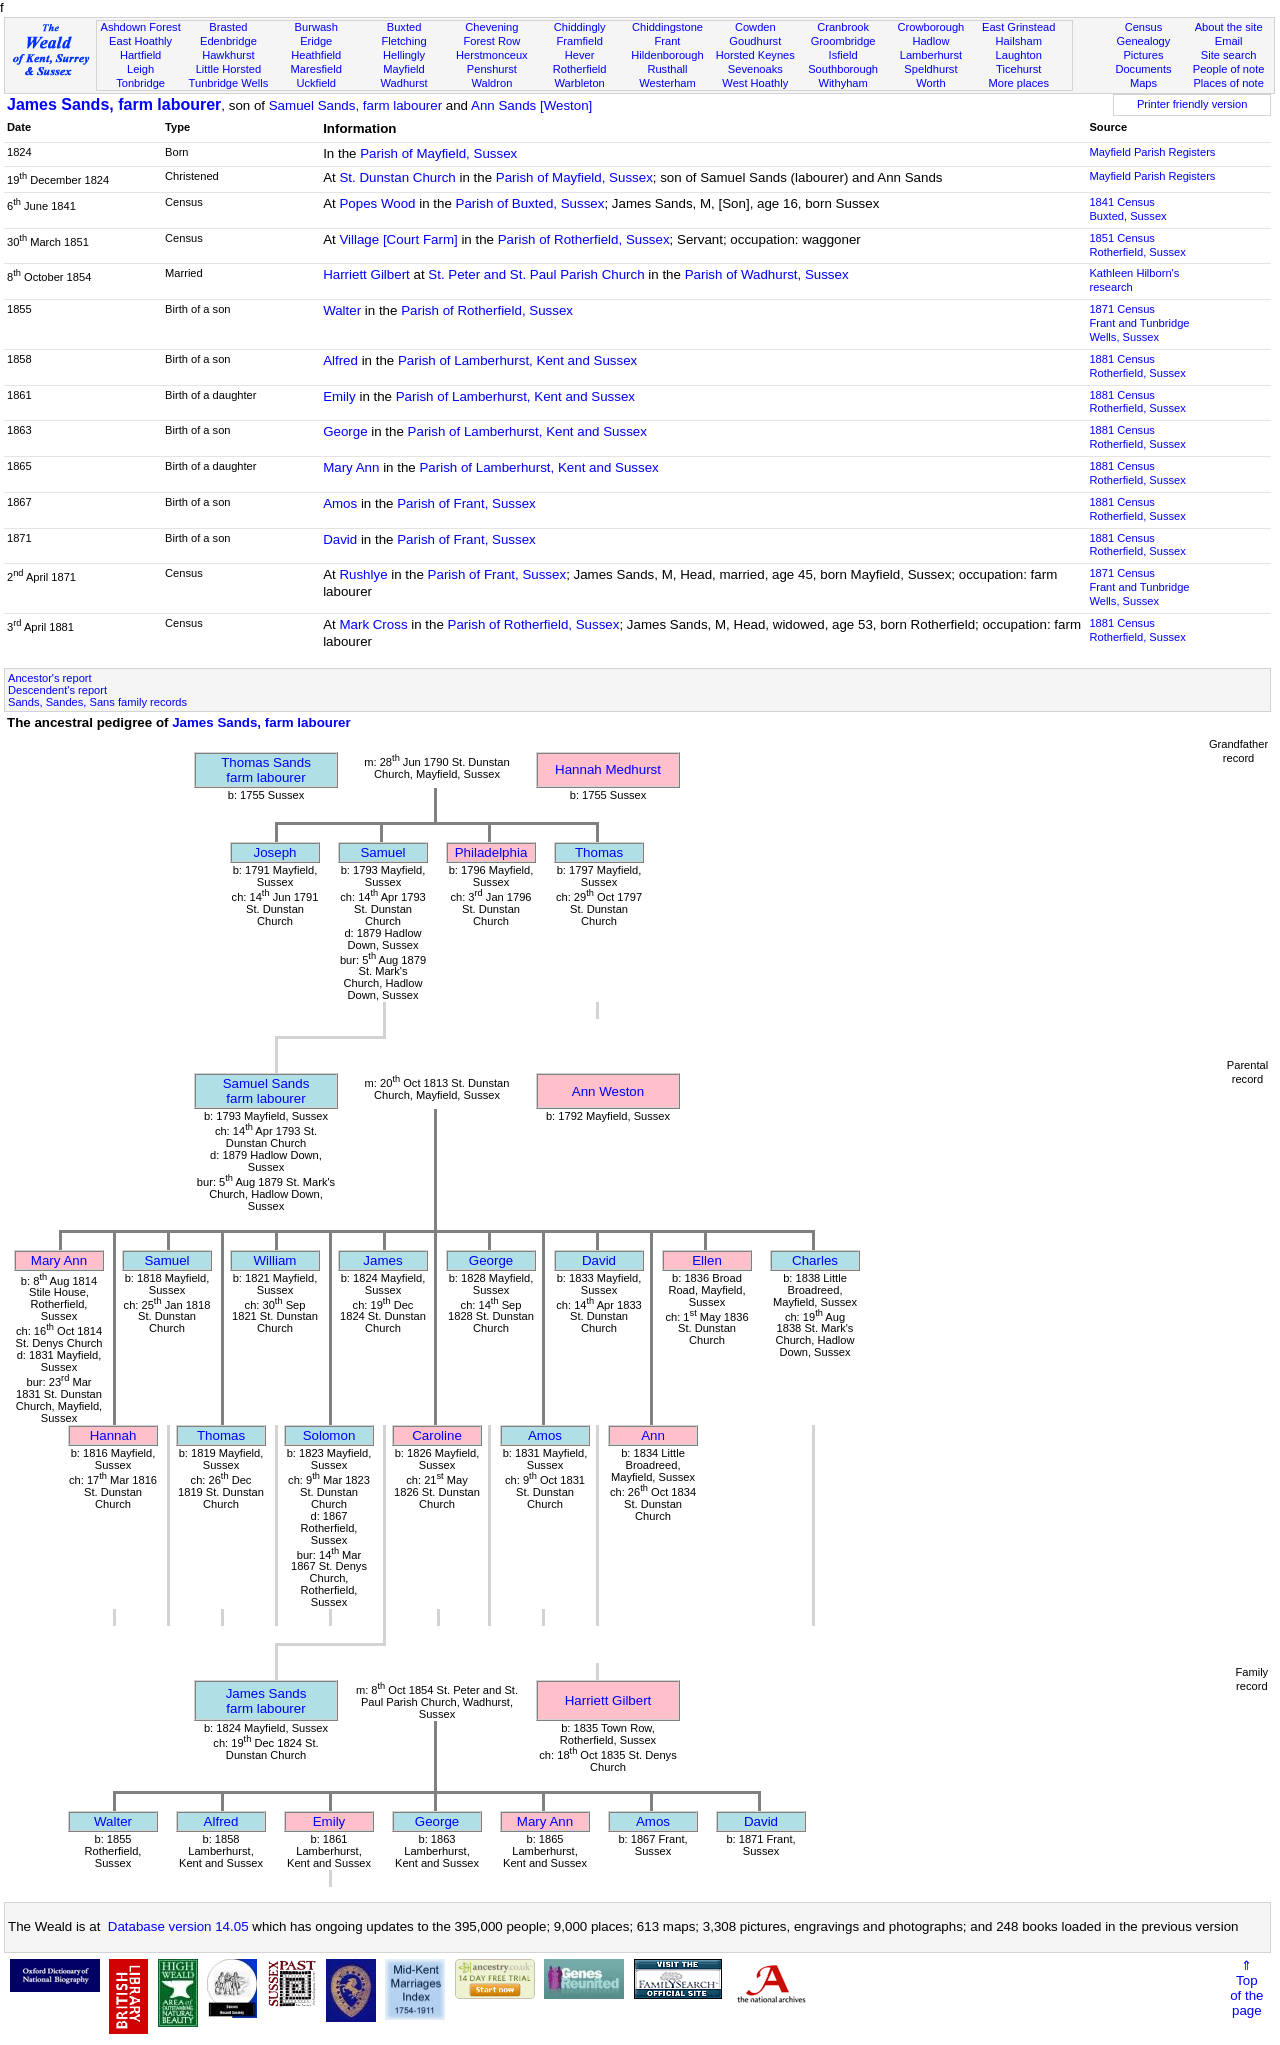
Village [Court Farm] (398, 239)
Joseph (275, 852)
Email (1229, 41)
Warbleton (580, 83)
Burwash (316, 27)
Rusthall (667, 69)
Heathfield (316, 55)
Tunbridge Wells (229, 83)
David (340, 539)
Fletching (404, 41)
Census (1144, 27)
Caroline (437, 1435)
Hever (580, 55)
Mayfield (403, 69)
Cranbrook (843, 27)
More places (1018, 83)
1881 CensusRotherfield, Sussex (1137, 366)
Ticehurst (1018, 69)
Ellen (707, 1260)
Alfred (340, 360)
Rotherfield (580, 69)
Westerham (667, 83)
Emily (339, 396)
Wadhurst (403, 83)
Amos (340, 503)
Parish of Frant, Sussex (466, 503)
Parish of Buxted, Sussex (530, 203)
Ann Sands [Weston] (531, 105)
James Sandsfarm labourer (266, 1701)
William (275, 1260)
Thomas (599, 852)
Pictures (1143, 55)
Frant (668, 41)
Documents (1143, 69)
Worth (930, 83)
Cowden (755, 27)
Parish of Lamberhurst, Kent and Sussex (517, 360)
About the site (1229, 27)
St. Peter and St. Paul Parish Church (536, 274)
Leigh (140, 69)
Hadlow (930, 41)
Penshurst (492, 69)
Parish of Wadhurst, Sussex (767, 274)
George (345, 431)
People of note (1229, 69)
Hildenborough (667, 55)
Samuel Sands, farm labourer (355, 105)
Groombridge (843, 41)
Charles (815, 1260)
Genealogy (1144, 41)
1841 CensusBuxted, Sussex (1127, 209)
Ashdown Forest (140, 27)
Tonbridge (140, 83)
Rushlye (363, 574)
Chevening (491, 27)
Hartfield (140, 55)
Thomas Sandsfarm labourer (266, 770)
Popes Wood (377, 203)
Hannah (113, 1435)
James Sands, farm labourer (114, 104)
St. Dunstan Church (397, 177)
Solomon (329, 1435)
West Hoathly (755, 83)
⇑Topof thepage (1246, 1988)
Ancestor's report (50, 678)
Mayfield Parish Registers (1152, 152)
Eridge (316, 41)
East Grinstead (1018, 27)
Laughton (1019, 55)
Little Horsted (228, 69)
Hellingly (404, 55)
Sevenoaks (755, 69)
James (382, 1260)
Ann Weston (608, 1091)
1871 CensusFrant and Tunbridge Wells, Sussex (1139, 323)
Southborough (843, 69)
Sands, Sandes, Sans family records (97, 702)
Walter (342, 310)
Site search (1229, 55)
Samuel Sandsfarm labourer (266, 1091)
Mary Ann (351, 467)
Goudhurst (755, 41)
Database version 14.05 (178, 1926)
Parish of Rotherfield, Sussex (584, 239)
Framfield (580, 41)
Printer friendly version (1192, 104)
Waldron (491, 83)
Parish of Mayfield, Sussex (438, 153)
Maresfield (316, 69)
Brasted (228, 27)
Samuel (382, 852)
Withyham (842, 83)
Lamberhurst (931, 55)
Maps (1143, 83)
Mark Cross (373, 624)
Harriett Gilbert (366, 274)
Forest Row (491, 41)
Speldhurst (930, 69)
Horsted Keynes (755, 55)
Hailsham (1019, 41)
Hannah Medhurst (608, 769)
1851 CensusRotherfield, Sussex (1137, 245)
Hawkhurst (228, 55)
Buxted (404, 27)
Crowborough (931, 27)
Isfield (843, 55)
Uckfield (316, 83)
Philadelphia (491, 852)
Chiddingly (580, 27)
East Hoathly (140, 41)
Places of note (1228, 83)
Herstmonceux (492, 55)
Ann (653, 1435)
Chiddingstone (667, 27)
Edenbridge (228, 41)
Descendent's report (57, 690)
